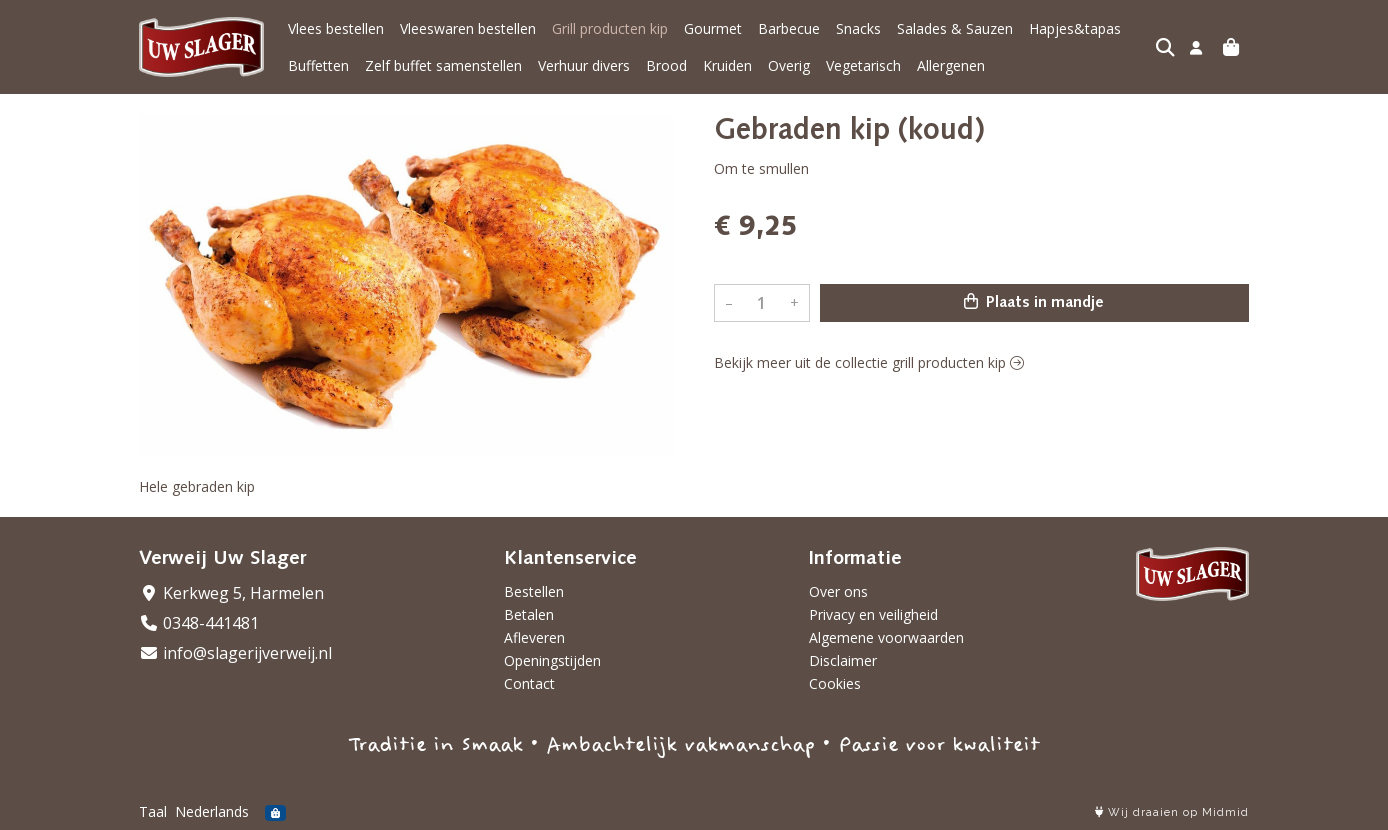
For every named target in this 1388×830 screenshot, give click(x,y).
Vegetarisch (863, 65)
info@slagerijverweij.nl (235, 653)
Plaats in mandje (1034, 302)
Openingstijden (552, 660)
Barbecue (789, 28)
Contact (529, 683)
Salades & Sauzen (955, 28)
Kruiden (727, 65)
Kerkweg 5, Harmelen (231, 593)
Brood (666, 65)
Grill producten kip (610, 28)
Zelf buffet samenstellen (443, 65)
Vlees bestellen (336, 28)
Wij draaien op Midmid (1172, 812)
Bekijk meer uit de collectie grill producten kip (869, 362)
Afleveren (534, 637)
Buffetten (318, 65)
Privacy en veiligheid (873, 614)
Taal (153, 811)
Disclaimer (843, 660)
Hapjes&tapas (1075, 28)
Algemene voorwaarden (886, 637)
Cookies (835, 683)
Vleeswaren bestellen (468, 28)
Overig (789, 65)
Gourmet (713, 28)
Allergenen (951, 65)
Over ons (838, 591)
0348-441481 (199, 623)
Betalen (529, 614)
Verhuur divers (584, 65)
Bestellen (534, 591)
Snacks (858, 28)
